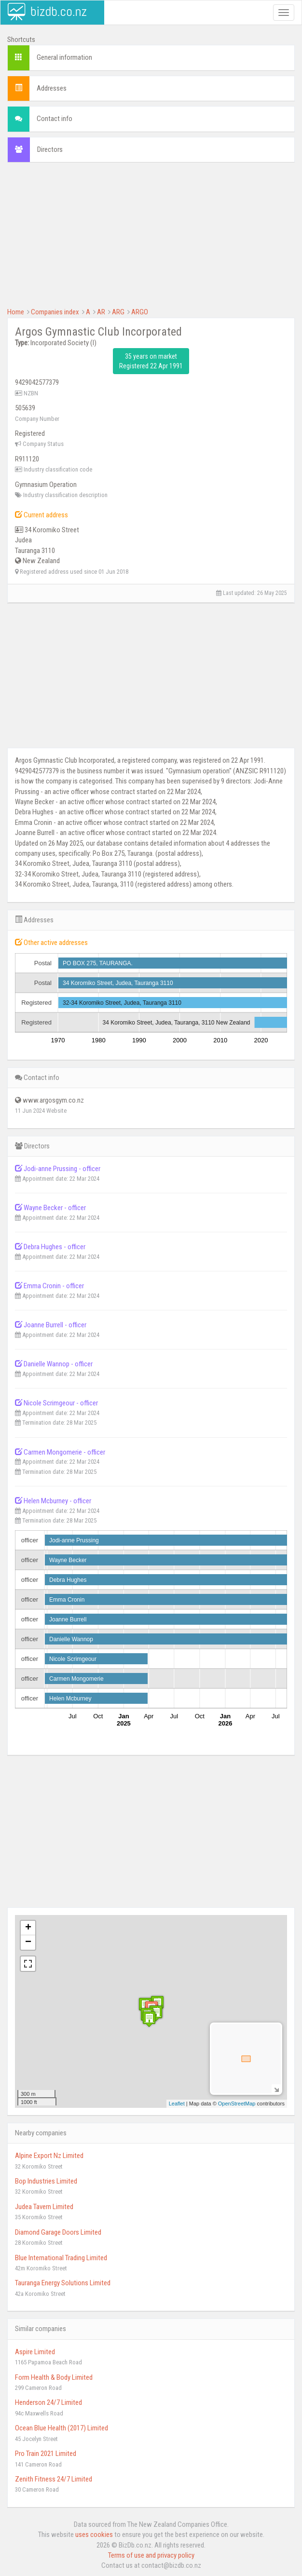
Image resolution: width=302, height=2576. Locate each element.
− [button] (28, 1942)
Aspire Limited (35, 2351)
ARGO (139, 312)
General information (64, 57)
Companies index (55, 312)
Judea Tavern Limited (44, 2206)
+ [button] (28, 1928)
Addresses (52, 88)
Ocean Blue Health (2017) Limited (61, 2428)
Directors (50, 149)
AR (101, 312)
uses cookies (94, 2534)
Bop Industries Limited (46, 2181)
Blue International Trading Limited (61, 2257)
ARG (118, 312)
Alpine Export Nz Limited (49, 2155)
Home (15, 312)
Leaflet (177, 2103)
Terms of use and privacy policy (151, 2555)
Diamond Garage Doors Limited (58, 2232)
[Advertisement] (151, 239)
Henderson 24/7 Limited (48, 2402)
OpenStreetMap (237, 2103)
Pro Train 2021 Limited (45, 2453)
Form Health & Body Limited (54, 2377)
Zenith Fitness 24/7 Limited (53, 2479)
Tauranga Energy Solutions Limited (62, 2283)
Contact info (54, 118)
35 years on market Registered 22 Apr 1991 (151, 361)
